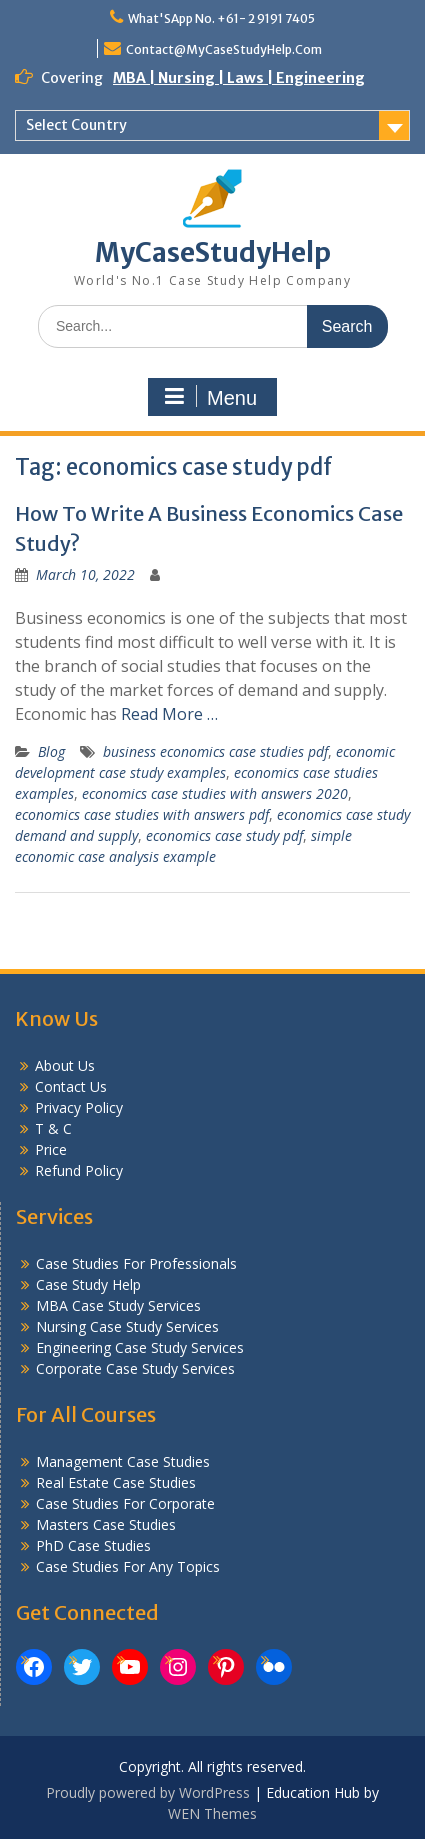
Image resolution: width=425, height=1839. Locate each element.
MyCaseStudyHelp (213, 252)
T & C (53, 1128)
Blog (51, 751)
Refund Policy (79, 1170)
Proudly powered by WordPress (148, 1792)
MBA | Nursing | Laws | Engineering (239, 78)
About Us (65, 1065)
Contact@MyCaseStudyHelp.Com (224, 49)
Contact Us (71, 1086)
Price (51, 1149)
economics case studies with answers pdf (142, 814)
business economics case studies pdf (215, 751)
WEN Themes (212, 1813)
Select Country (76, 125)
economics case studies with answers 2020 (215, 793)
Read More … (169, 714)
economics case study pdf (224, 835)
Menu (210, 397)
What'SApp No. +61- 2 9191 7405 (221, 18)
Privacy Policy (79, 1107)
